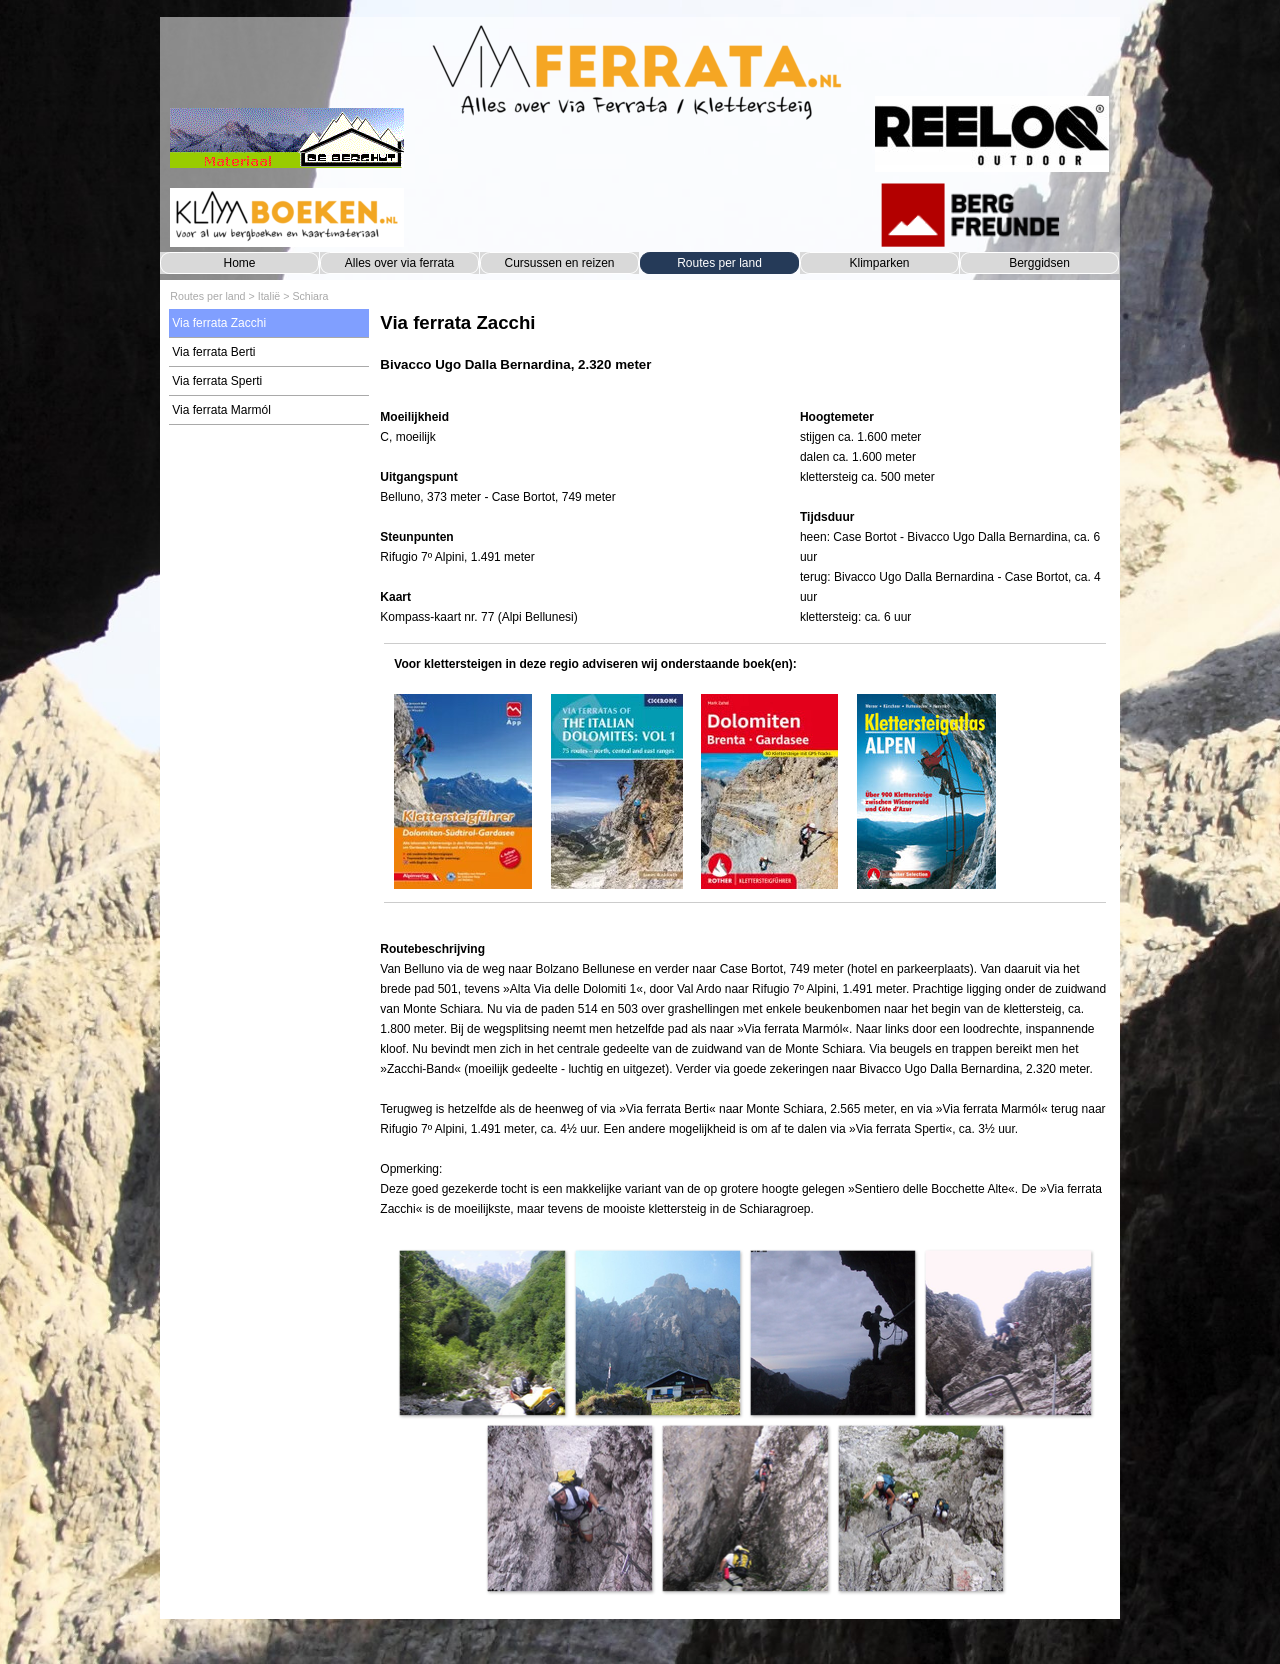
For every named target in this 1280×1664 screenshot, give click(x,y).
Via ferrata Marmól (221, 410)
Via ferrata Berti (213, 352)
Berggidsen (1039, 263)
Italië (269, 296)
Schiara (310, 296)
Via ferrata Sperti (217, 381)
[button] (481, 1332)
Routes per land (719, 263)
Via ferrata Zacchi (219, 323)
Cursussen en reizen (559, 263)
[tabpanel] (744, 352)
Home (239, 263)
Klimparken (879, 263)
